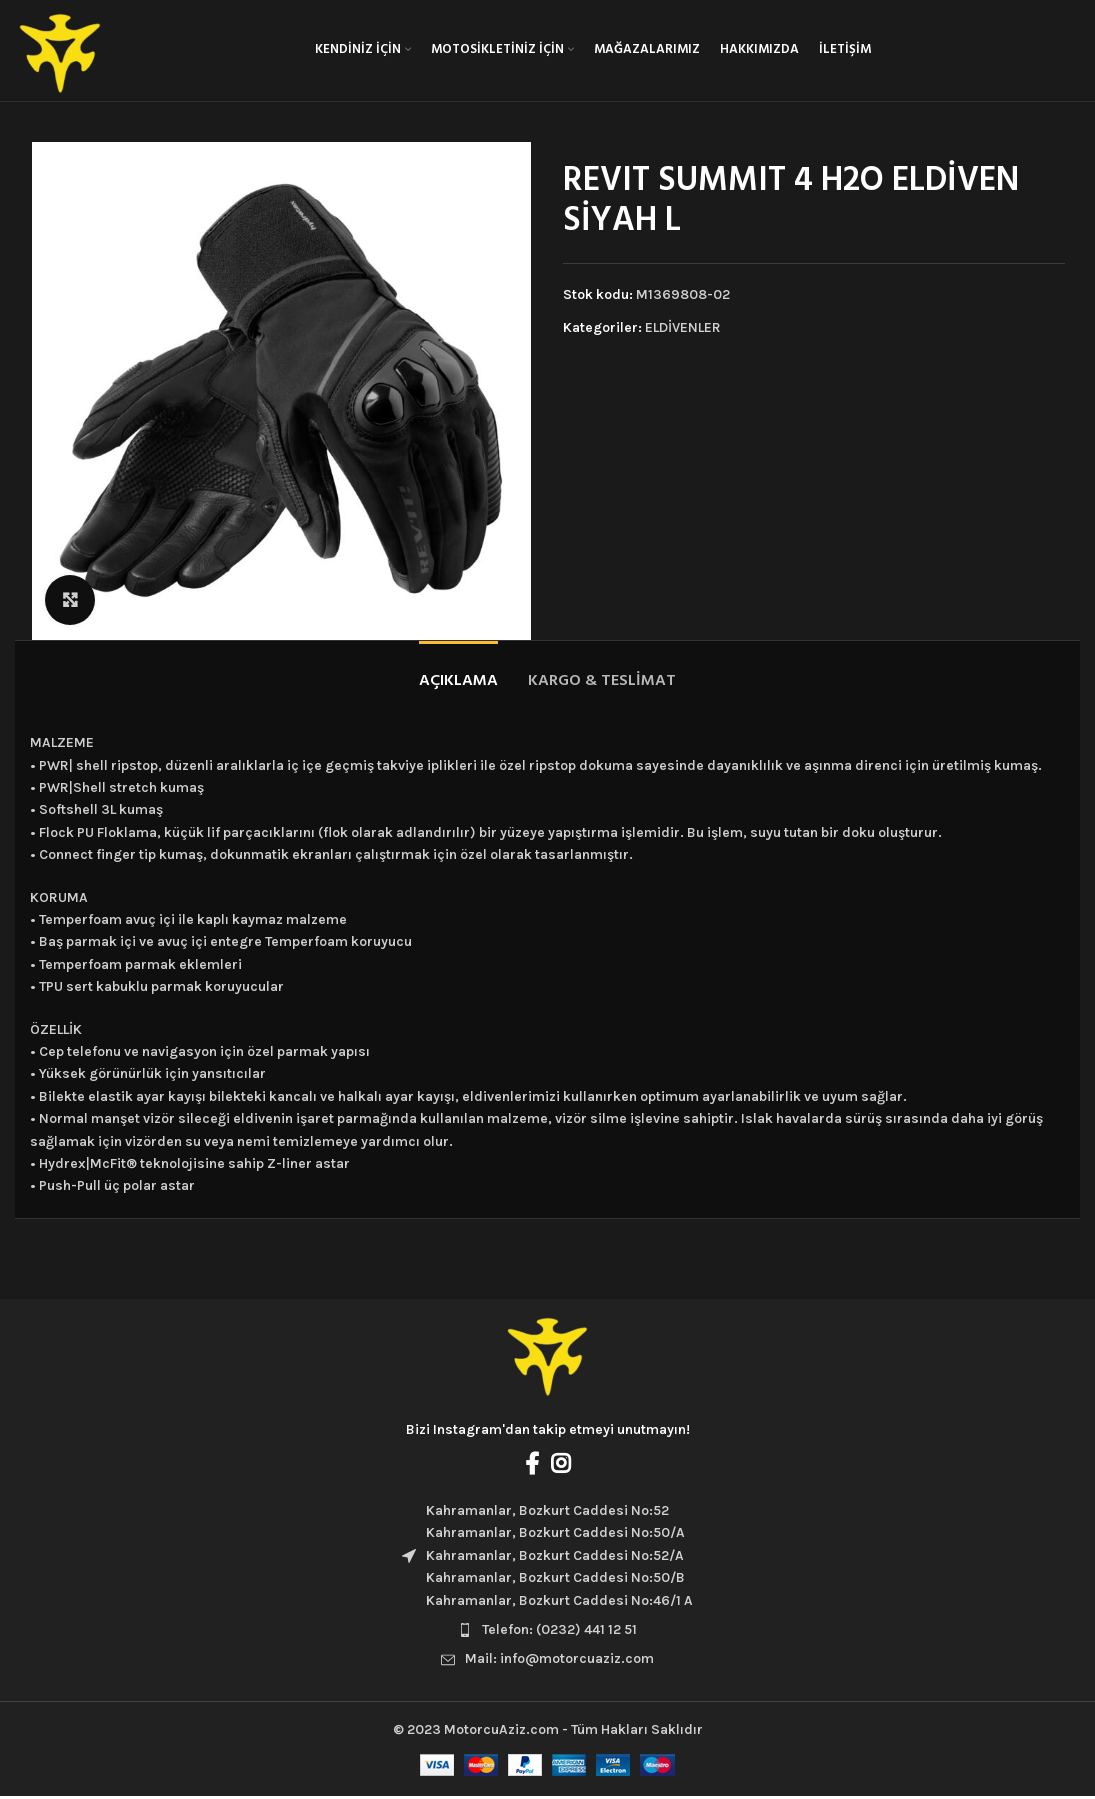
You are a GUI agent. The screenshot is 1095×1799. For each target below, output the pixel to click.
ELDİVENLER (683, 330)
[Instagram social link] (560, 1467)
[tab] (458, 675)
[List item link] (547, 1633)
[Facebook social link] (532, 1467)
